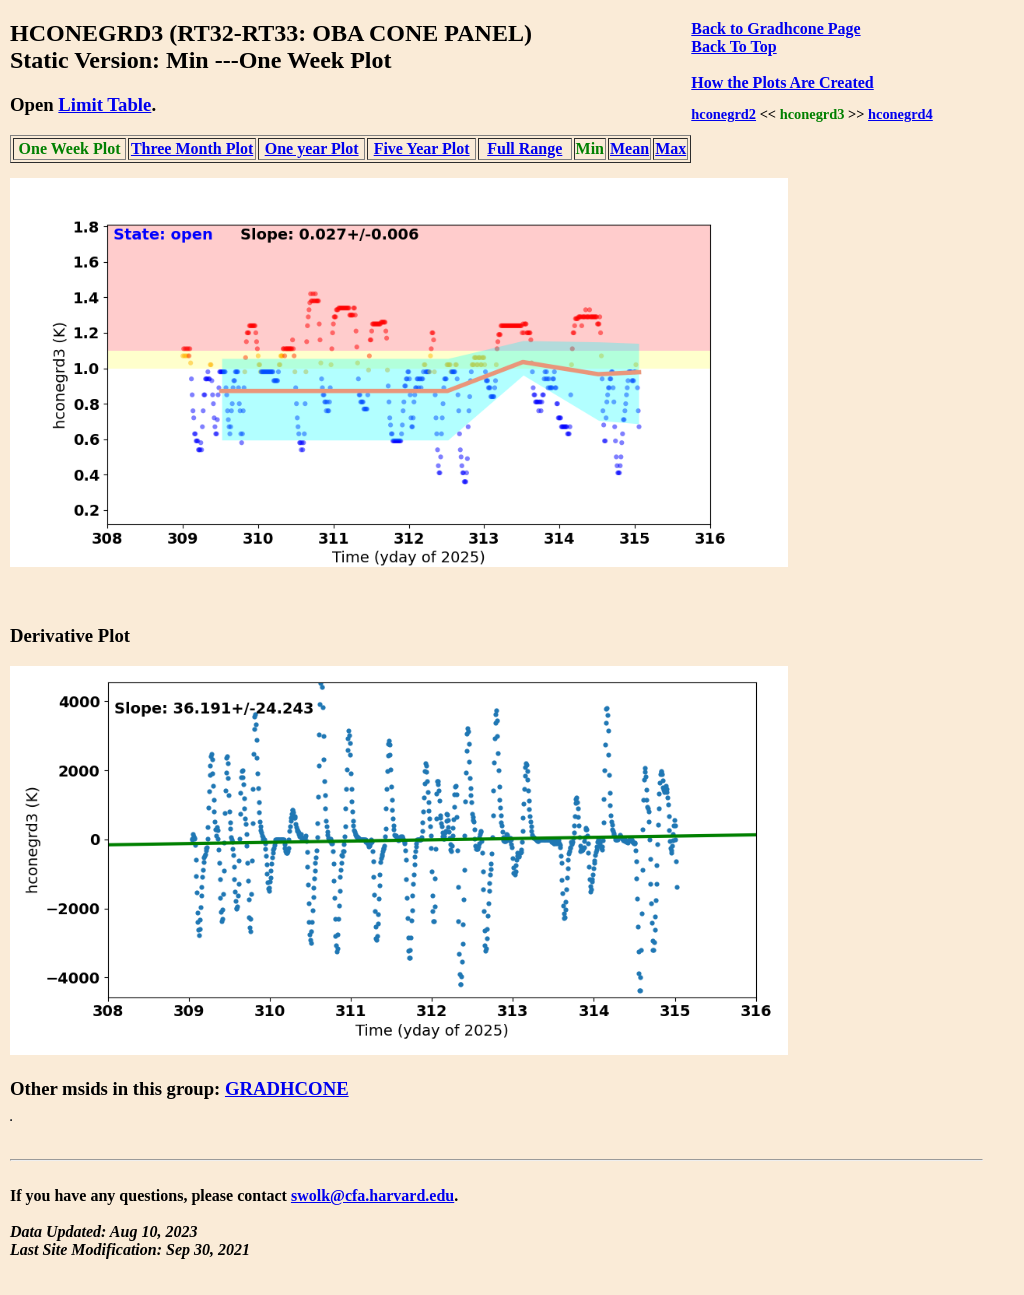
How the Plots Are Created (782, 82)
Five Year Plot (422, 148)
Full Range (524, 148)
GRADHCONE (287, 1088)
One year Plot (312, 148)
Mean (629, 148)
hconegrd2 (723, 114)
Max (670, 148)
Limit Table (104, 104)
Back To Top (733, 46)
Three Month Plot (192, 148)
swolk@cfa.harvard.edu (372, 1195)
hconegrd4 (900, 114)
